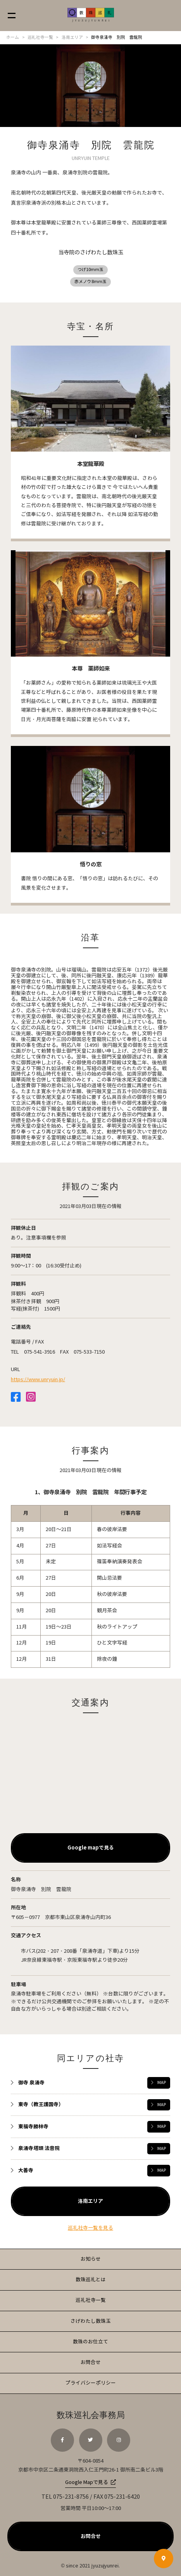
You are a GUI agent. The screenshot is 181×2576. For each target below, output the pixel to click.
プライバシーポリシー (91, 2383)
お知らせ (91, 2259)
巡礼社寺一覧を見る (90, 2228)
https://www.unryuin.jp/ (38, 1380)
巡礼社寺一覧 (91, 2300)
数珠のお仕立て (90, 2342)
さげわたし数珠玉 (91, 2321)
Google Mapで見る (86, 2483)
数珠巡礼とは (91, 2280)
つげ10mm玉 (90, 269)
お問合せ (91, 2362)
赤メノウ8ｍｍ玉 (90, 281)
